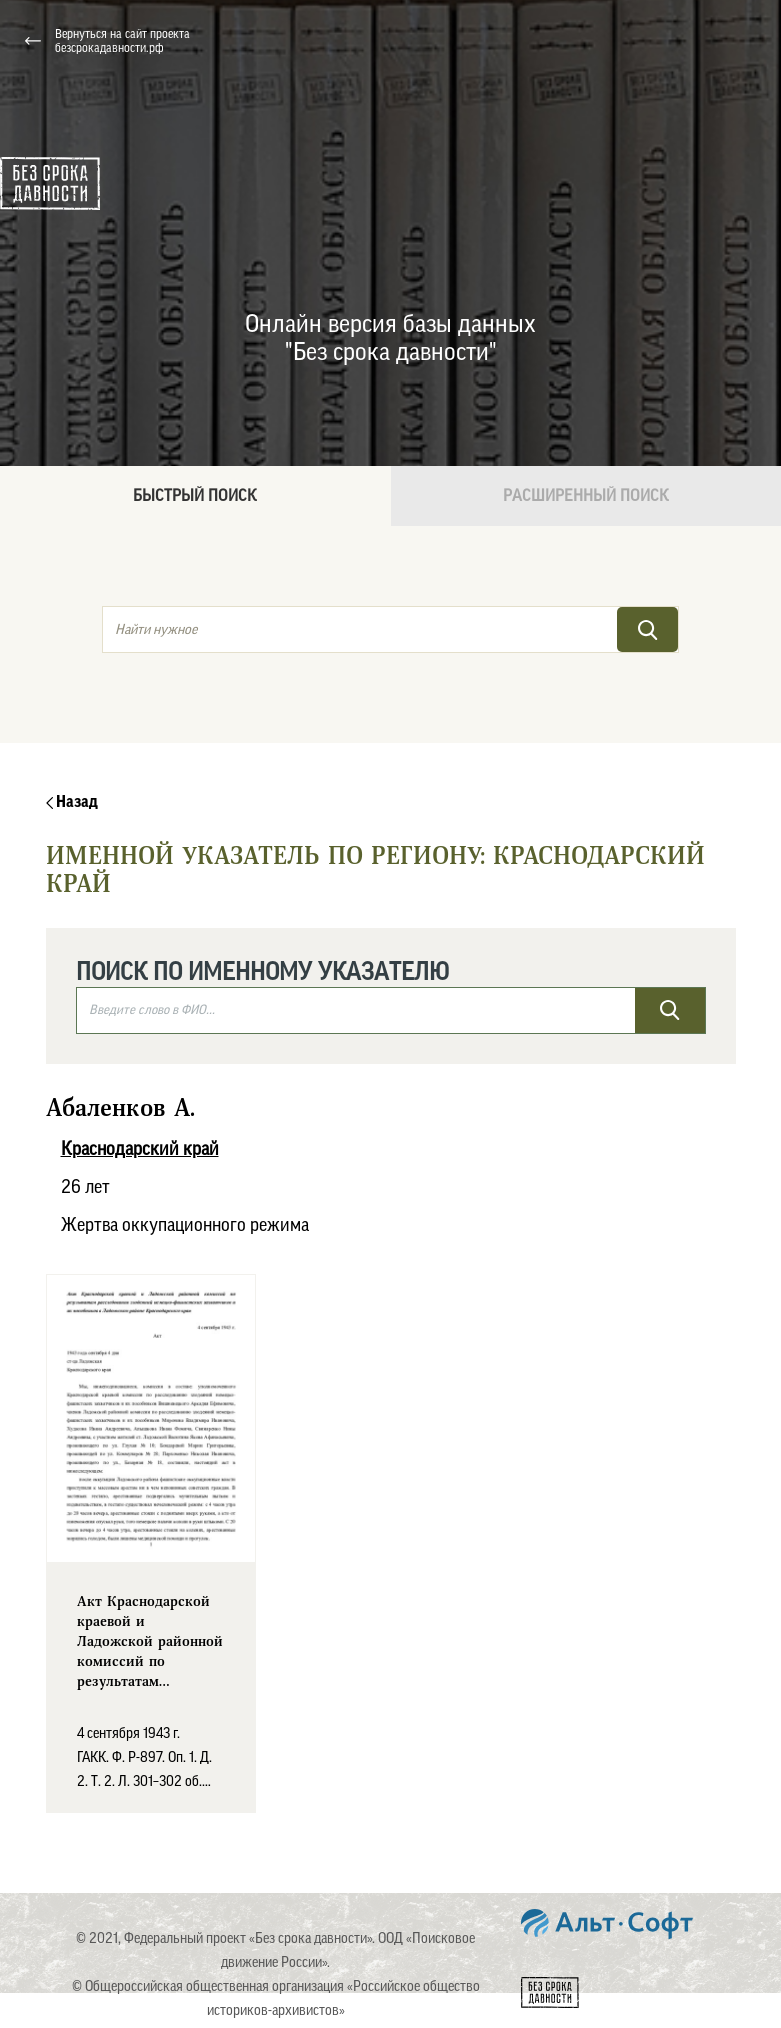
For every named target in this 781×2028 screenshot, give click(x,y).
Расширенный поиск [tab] (586, 496)
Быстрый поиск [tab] (195, 496)
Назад (72, 802)
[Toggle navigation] (740, 41)
